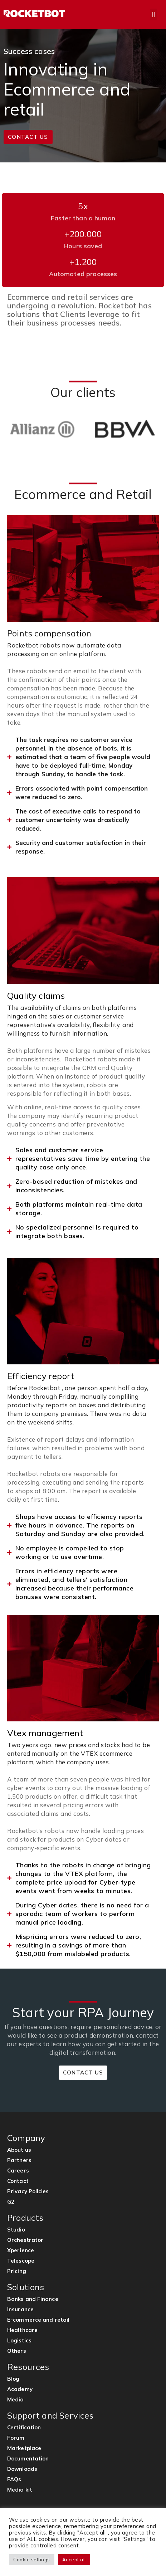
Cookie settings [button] (31, 2559)
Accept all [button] (74, 2559)
